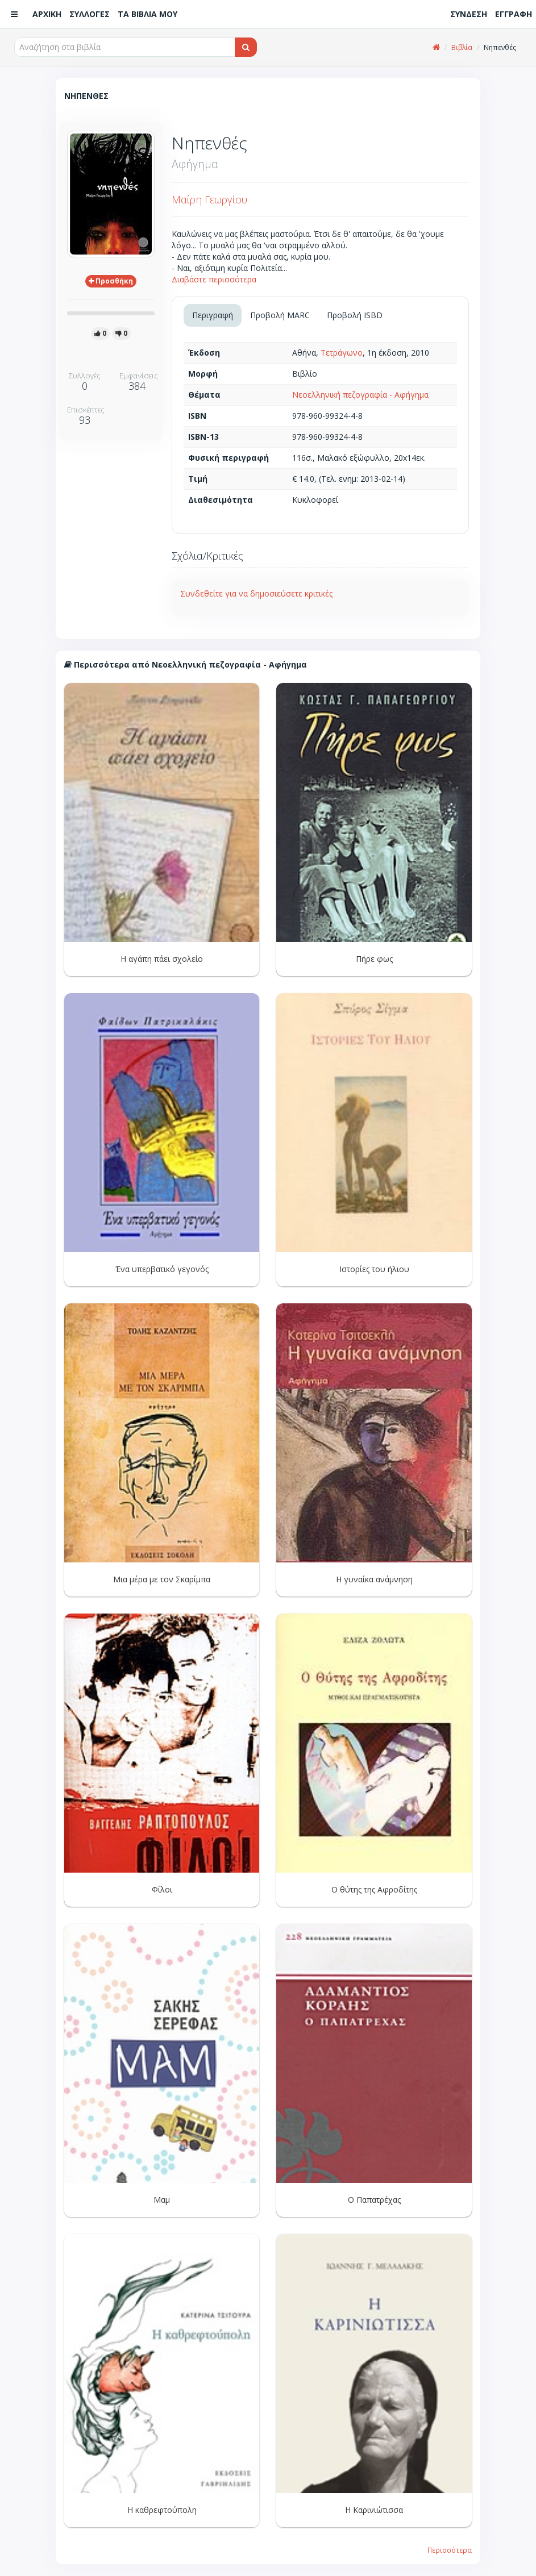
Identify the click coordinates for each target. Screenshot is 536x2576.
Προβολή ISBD (355, 315)
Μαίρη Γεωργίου (209, 199)
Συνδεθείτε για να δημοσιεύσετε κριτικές (256, 593)
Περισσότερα (449, 2549)
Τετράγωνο (342, 352)
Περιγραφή (212, 315)
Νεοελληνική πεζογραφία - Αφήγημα (360, 394)
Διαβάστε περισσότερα (214, 279)
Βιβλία (461, 47)
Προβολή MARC (280, 315)
